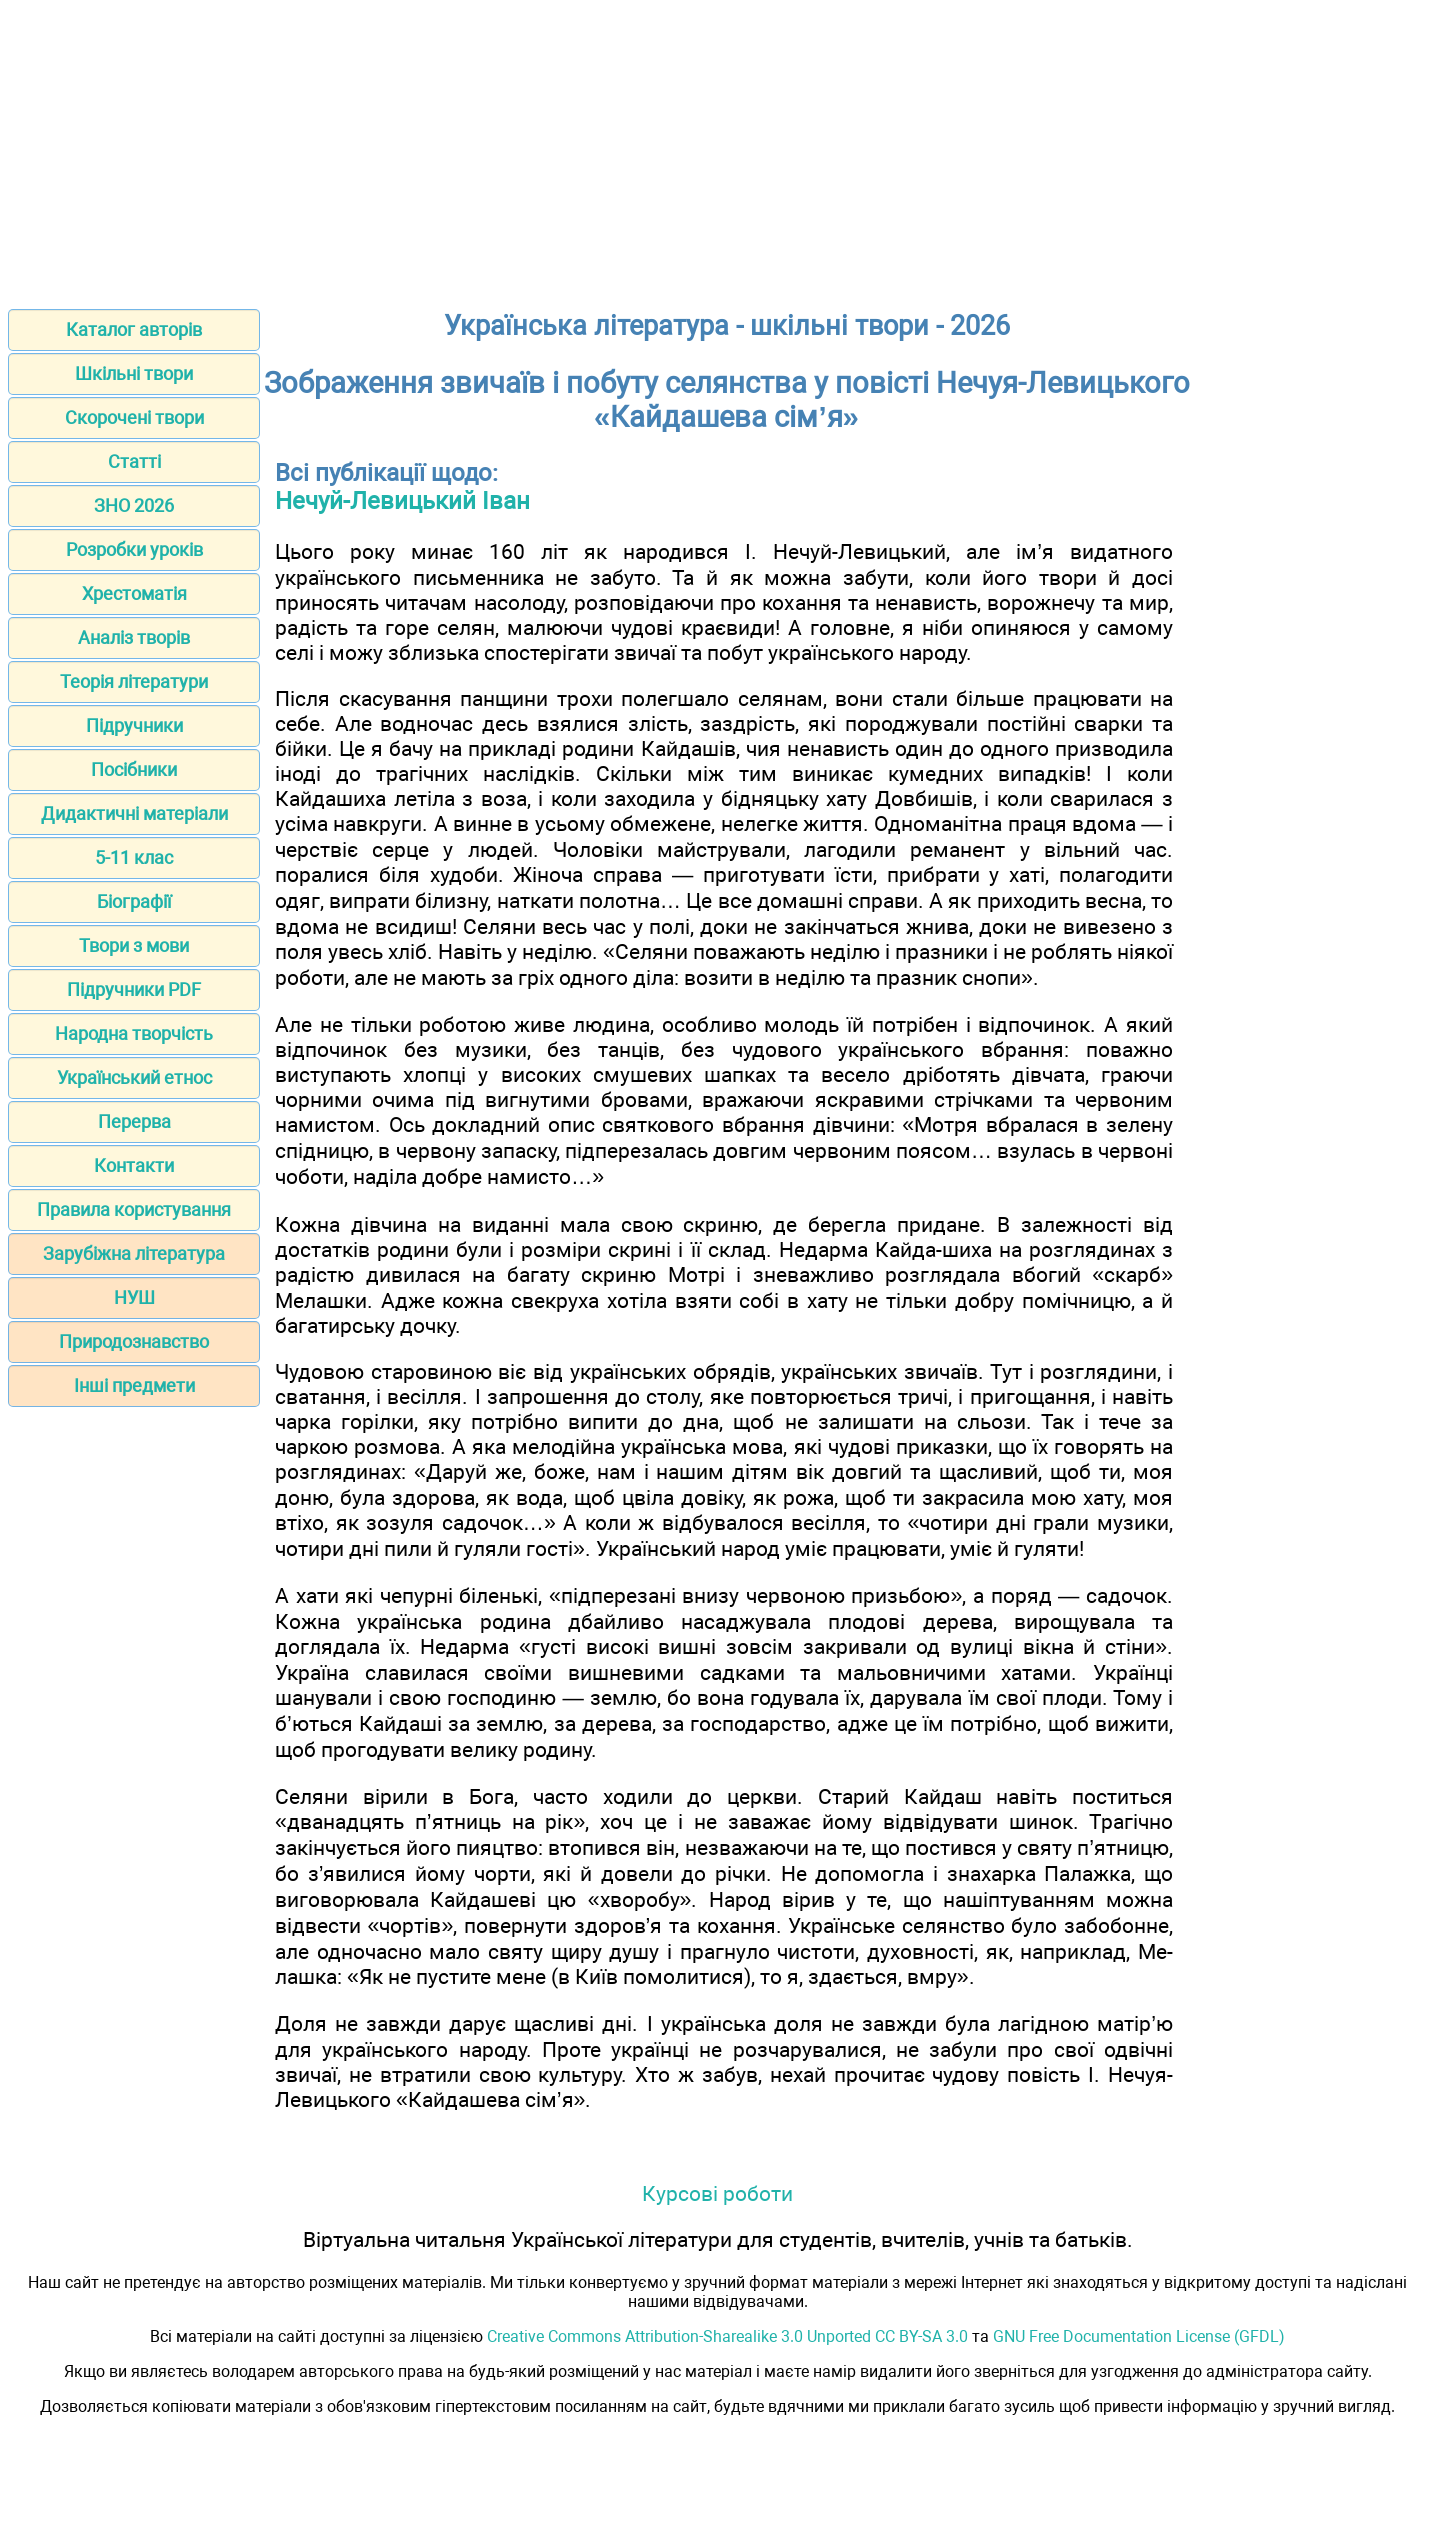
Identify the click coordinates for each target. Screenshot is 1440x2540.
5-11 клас (134, 857)
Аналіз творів (134, 637)
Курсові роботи (717, 2193)
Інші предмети (134, 1385)
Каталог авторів (134, 329)
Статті (134, 461)
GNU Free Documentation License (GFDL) (1139, 2336)
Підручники (134, 725)
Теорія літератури (134, 681)
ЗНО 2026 (134, 505)
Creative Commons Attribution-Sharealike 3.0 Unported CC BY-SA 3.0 (727, 2336)
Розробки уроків (134, 549)
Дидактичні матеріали (134, 813)
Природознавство (134, 1341)
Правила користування (134, 1209)
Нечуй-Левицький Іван (402, 501)
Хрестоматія (134, 593)
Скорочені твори (134, 417)
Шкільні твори (134, 373)
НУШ (134, 1297)
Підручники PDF (134, 989)
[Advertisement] (720, 148)
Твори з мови (134, 945)
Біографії (134, 901)
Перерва (134, 1121)
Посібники (134, 769)
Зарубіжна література (134, 1253)
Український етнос (134, 1077)
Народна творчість (134, 1033)
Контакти (134, 1165)
